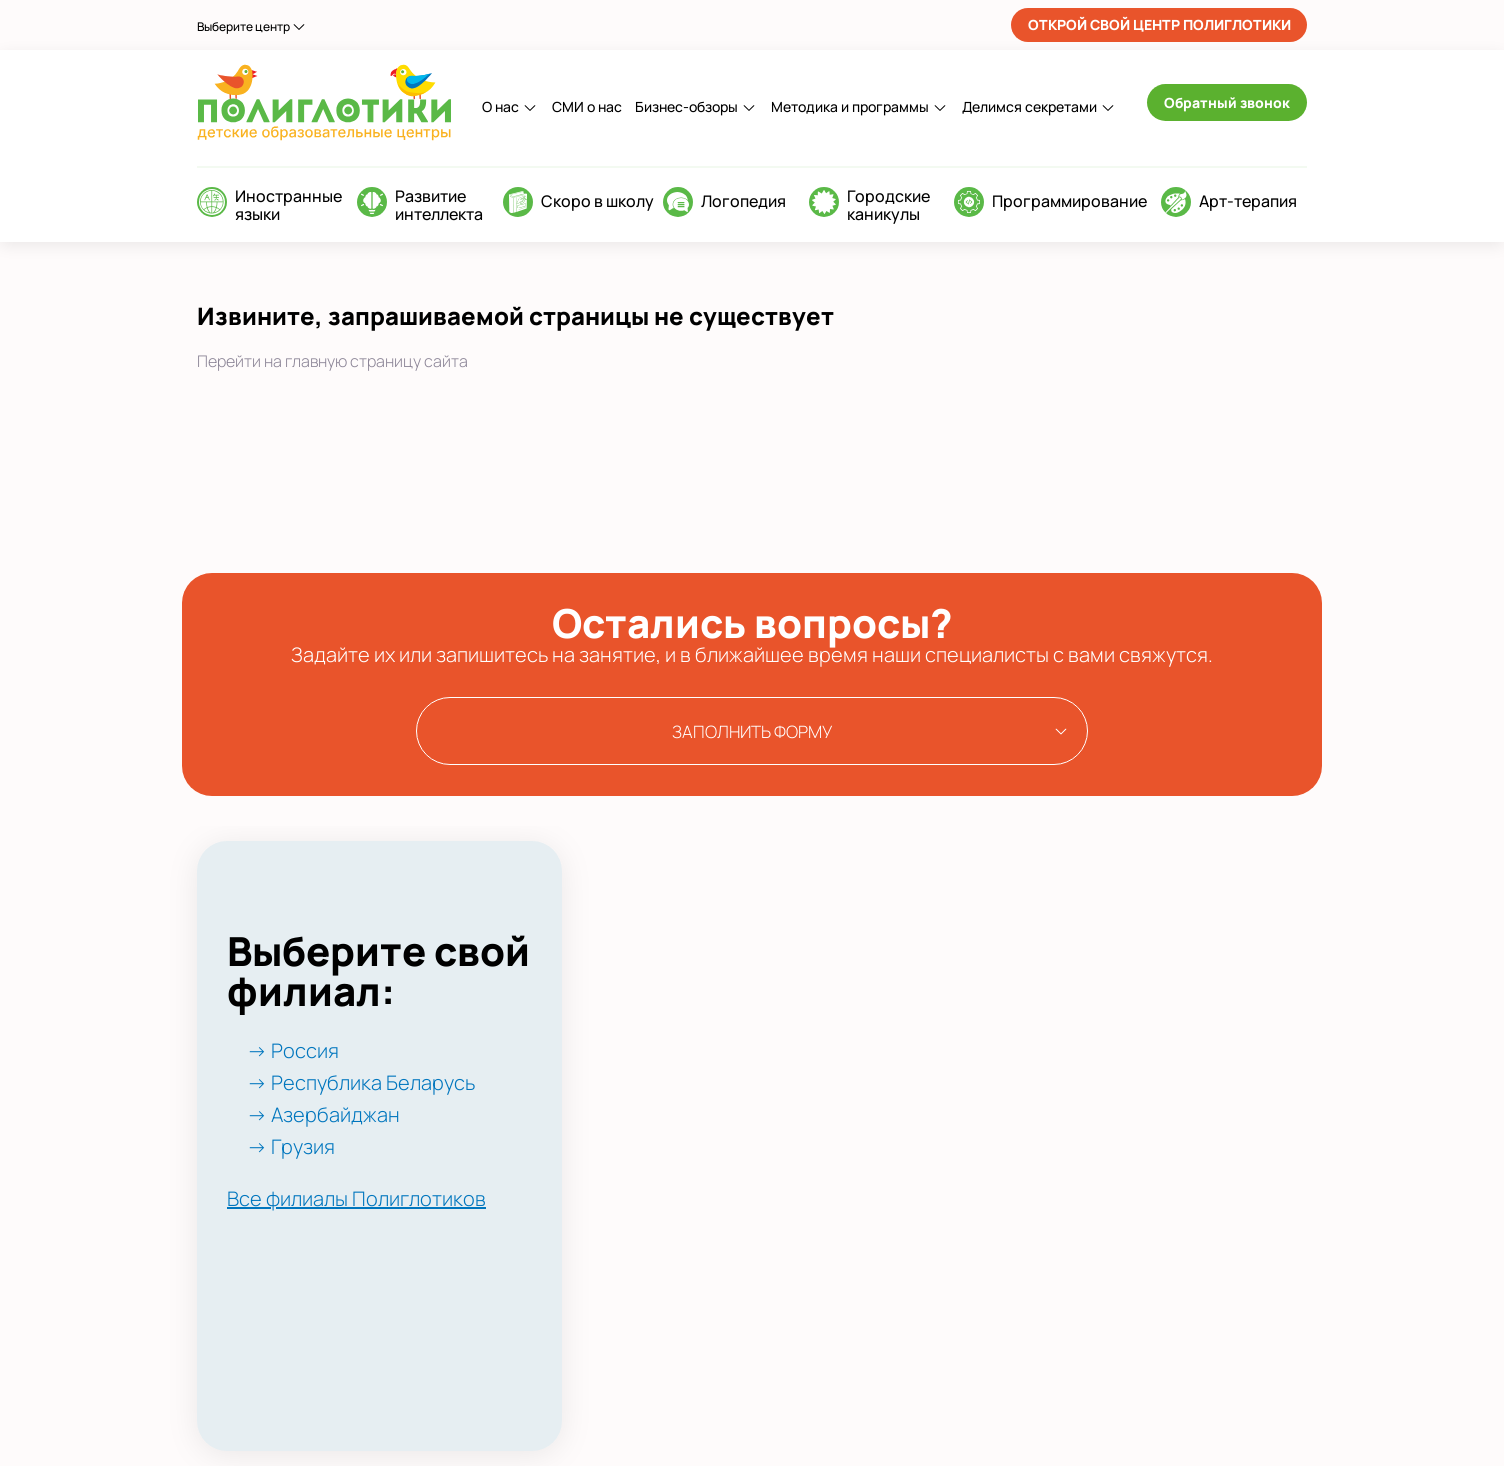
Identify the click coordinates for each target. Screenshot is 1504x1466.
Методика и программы (850, 106)
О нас (500, 106)
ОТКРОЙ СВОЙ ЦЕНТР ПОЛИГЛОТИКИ (1159, 24)
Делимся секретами (1029, 106)
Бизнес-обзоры (686, 106)
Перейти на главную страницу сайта (332, 361)
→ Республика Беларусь (361, 1082)
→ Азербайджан (323, 1114)
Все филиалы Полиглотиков (356, 1198)
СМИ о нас (587, 106)
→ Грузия (291, 1146)
